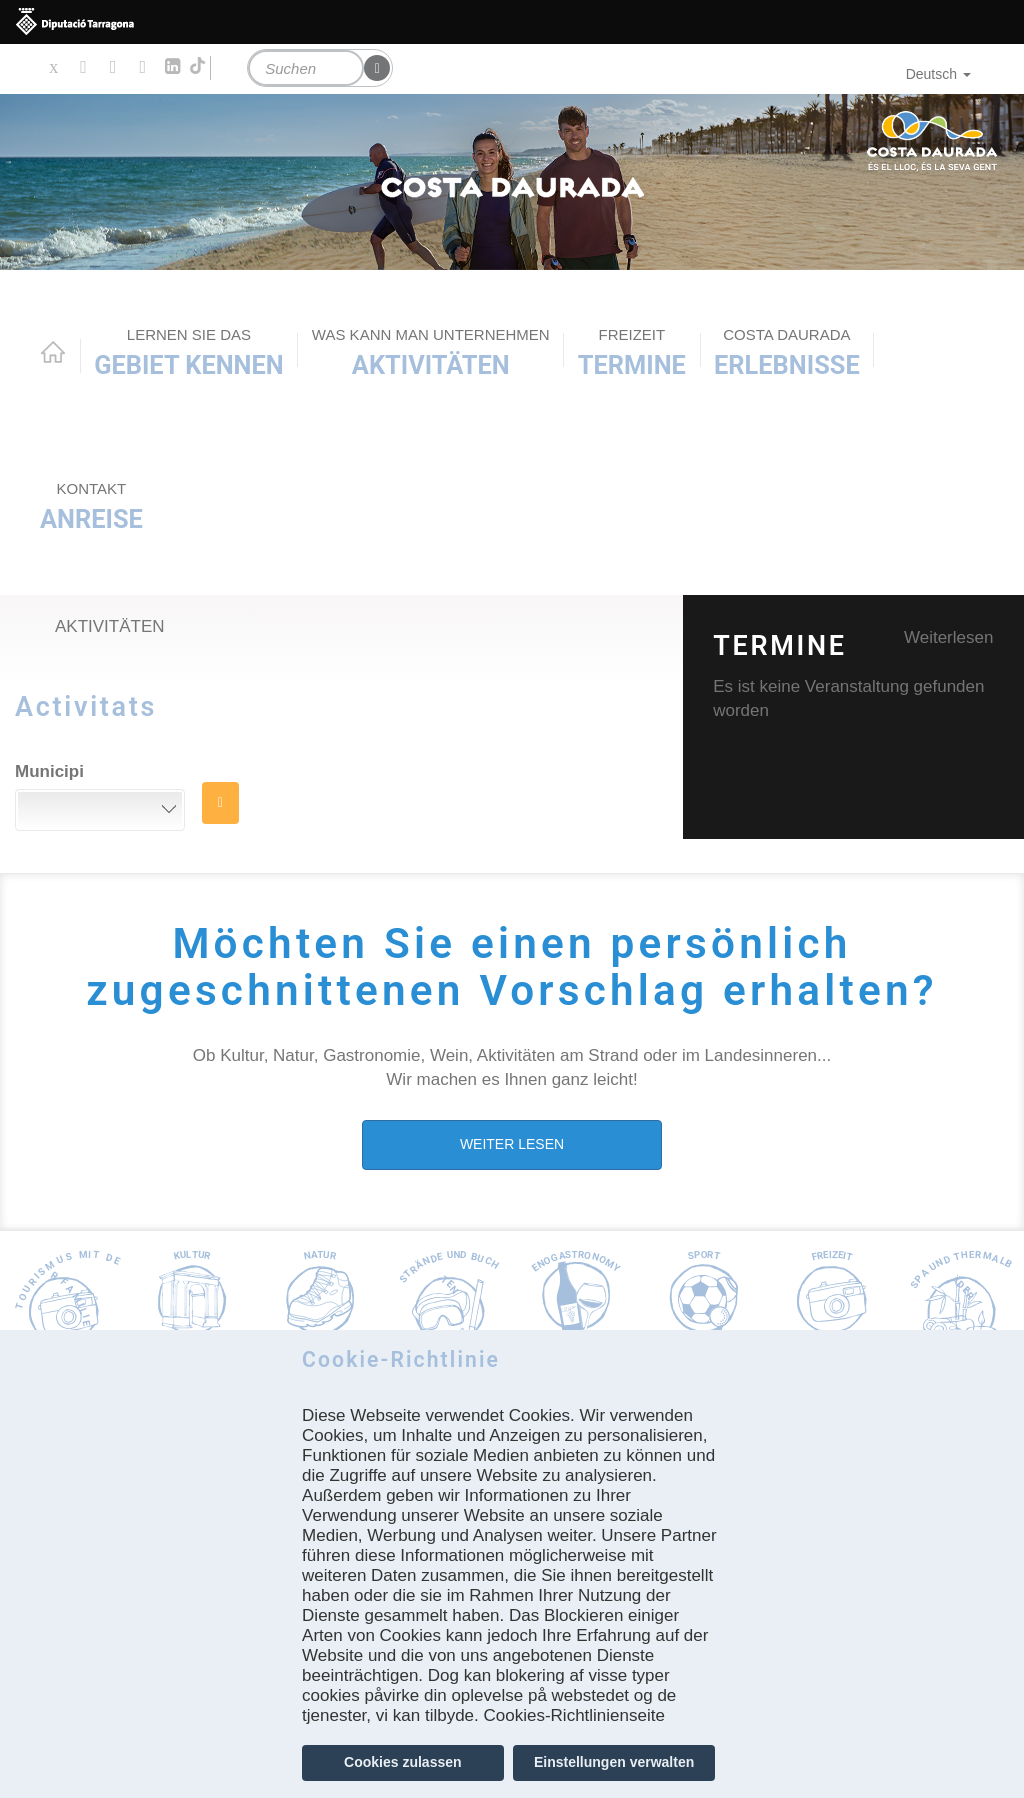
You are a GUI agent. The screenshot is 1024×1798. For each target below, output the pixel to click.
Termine (632, 352)
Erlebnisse (787, 352)
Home (53, 352)
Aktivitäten (110, 626)
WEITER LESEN (512, 1144)
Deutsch (938, 74)
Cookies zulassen (403, 1762)
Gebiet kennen (188, 352)
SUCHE (220, 803)
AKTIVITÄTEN (431, 352)
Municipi (49, 771)
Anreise (91, 506)
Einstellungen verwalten (614, 1762)
